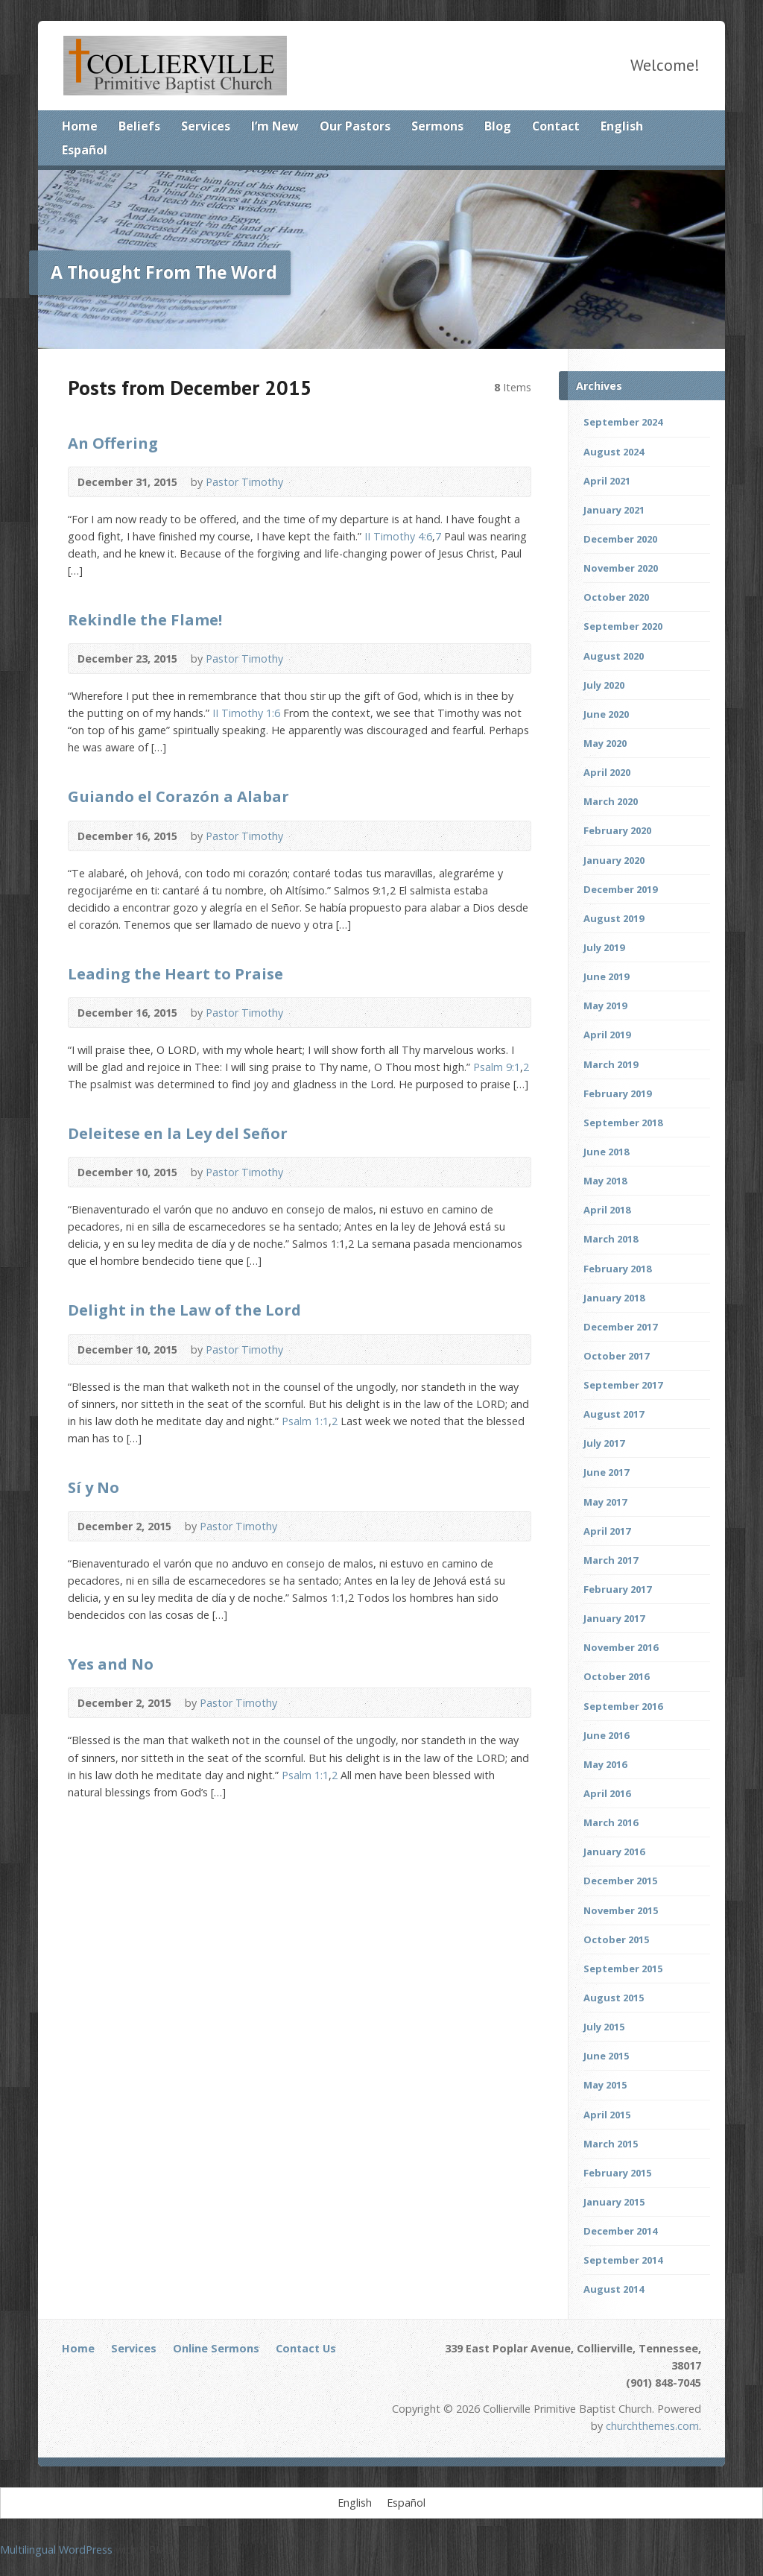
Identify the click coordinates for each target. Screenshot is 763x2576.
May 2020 (605, 743)
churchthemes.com (652, 2426)
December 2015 (620, 1880)
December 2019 (620, 889)
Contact (556, 126)
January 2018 (614, 1297)
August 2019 (613, 918)
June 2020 (606, 714)
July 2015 (603, 2026)
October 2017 (616, 1356)
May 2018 (605, 1180)
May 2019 (605, 1005)
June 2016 (606, 1735)
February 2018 (617, 1268)
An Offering (113, 442)
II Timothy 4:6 (398, 536)
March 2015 (610, 2143)
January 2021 (614, 510)
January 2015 (614, 2202)
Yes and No (110, 1663)
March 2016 (610, 1822)
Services (205, 126)
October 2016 (616, 1676)
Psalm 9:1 (496, 1067)
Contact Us (306, 2348)
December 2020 (620, 539)
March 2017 (610, 1560)
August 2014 (613, 2289)
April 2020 (606, 772)
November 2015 (620, 1910)
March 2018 (610, 1239)
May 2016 (605, 1764)
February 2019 (617, 1093)
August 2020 (613, 656)
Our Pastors (355, 126)
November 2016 (620, 1647)
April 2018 (606, 1209)
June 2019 (606, 976)
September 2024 (622, 422)
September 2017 (622, 1385)
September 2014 (622, 2260)
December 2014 (620, 2231)
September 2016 (622, 1706)
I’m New (275, 126)
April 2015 (606, 2114)
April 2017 (606, 1531)
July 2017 (603, 1443)
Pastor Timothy (244, 482)
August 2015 (613, 1997)
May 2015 (605, 2085)
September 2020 (622, 626)
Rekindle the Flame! (145, 619)
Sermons (437, 126)
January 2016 (614, 1851)
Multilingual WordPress (56, 2549)
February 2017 (617, 1589)
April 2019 (606, 1034)
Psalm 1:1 (305, 1421)
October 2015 (616, 1939)
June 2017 (606, 1472)
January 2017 (614, 1618)
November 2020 (620, 568)
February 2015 (617, 2172)
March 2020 (610, 801)
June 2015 (606, 2055)
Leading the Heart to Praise (175, 973)
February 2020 (617, 830)
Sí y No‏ (93, 1487)
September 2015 (622, 1968)
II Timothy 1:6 (246, 713)
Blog (497, 126)
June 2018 (606, 1151)
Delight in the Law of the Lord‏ (184, 1309)
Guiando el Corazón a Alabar (178, 796)
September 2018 (622, 1122)
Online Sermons (216, 2348)
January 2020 (614, 860)
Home (80, 126)
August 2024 (613, 451)
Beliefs (139, 126)
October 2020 (616, 597)
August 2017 (613, 1414)
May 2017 (605, 1502)
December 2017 (620, 1326)
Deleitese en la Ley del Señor (178, 1133)
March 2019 (610, 1064)
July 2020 (603, 685)
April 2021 (606, 480)
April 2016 (606, 1793)
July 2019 (603, 947)
